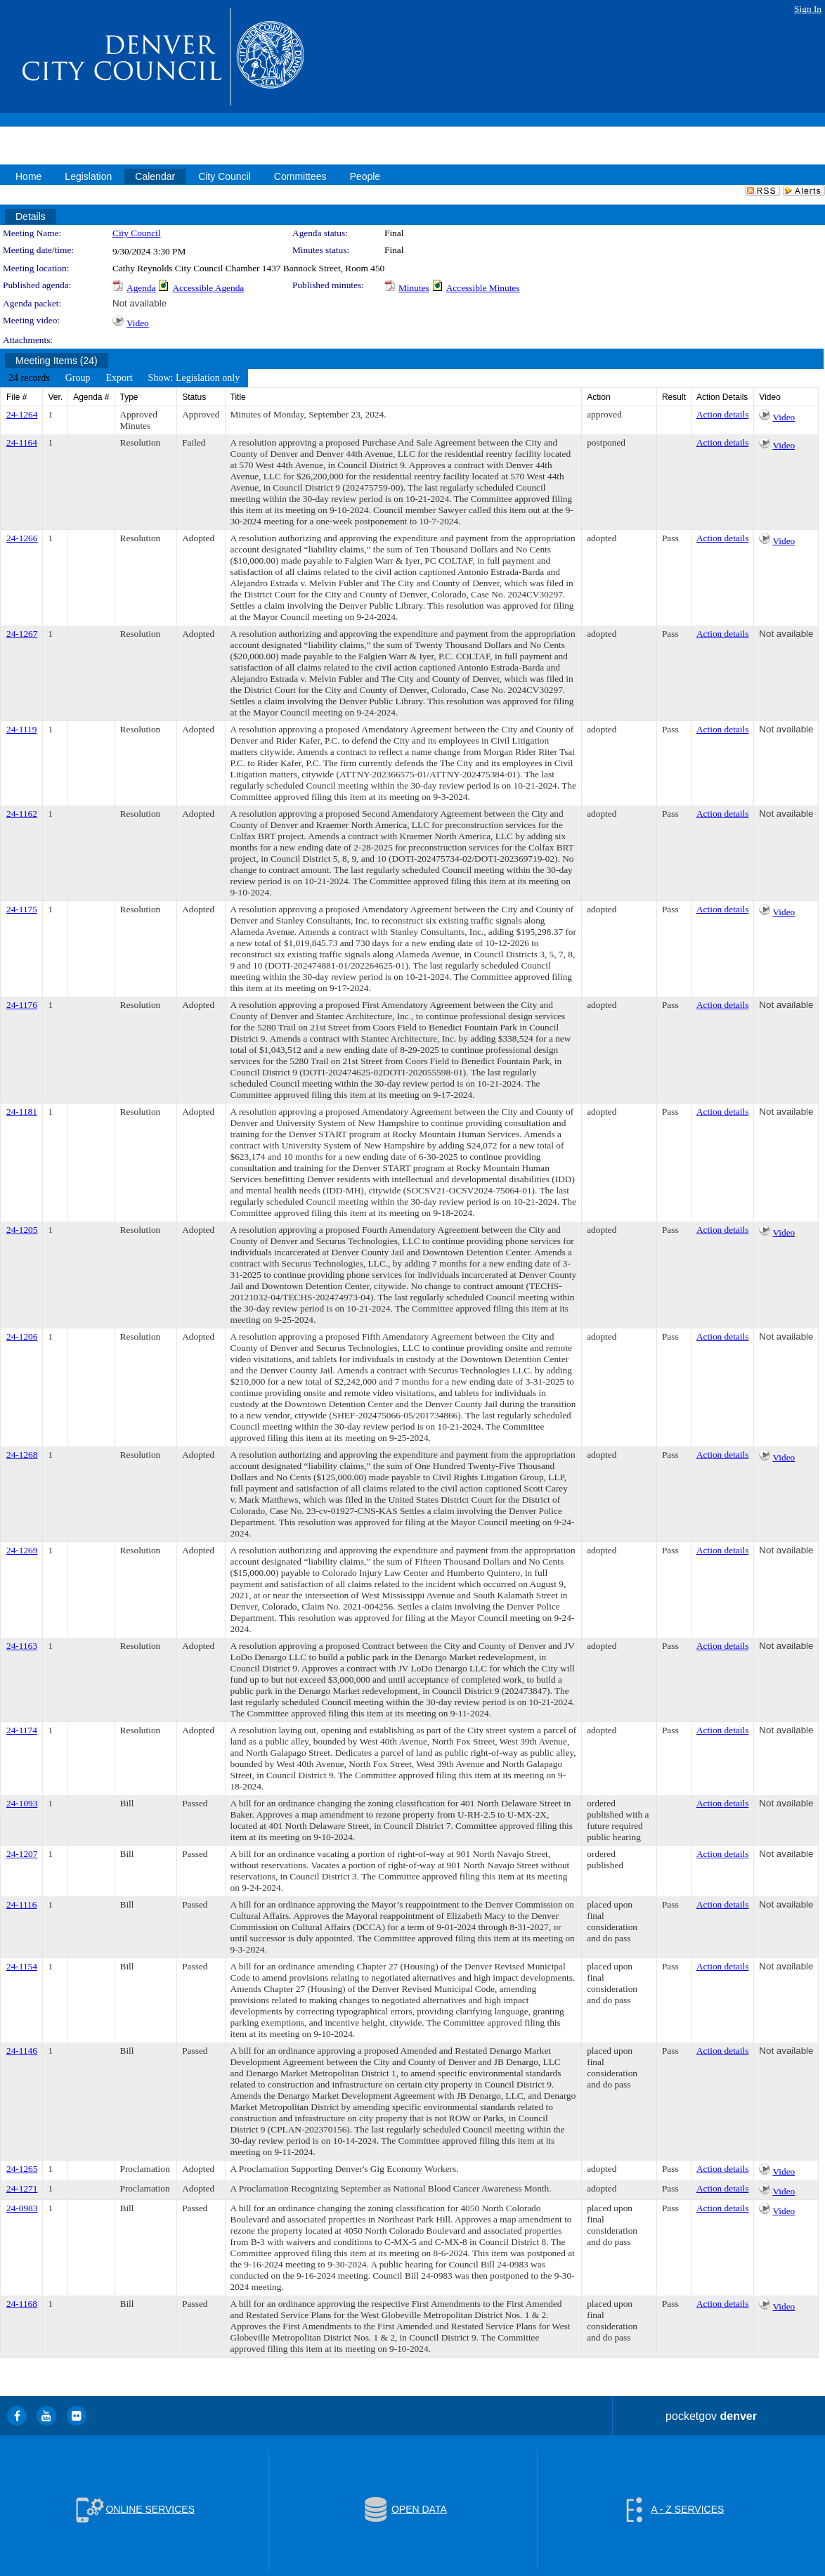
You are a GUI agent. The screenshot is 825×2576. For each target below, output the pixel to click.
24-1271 (21, 2188)
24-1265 (21, 2168)
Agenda (140, 288)
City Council (136, 233)
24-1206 (21, 1336)
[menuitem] (29, 378)
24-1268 (21, 1454)
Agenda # (91, 397)
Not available (139, 303)
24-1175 (21, 909)
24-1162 (21, 813)
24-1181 (21, 1111)
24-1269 (21, 1550)
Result (674, 397)
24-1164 (21, 442)
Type (129, 397)
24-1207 (21, 1854)
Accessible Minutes (483, 288)
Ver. (55, 397)
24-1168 (21, 2303)
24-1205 (21, 1229)
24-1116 (21, 1904)
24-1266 (21, 538)
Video (137, 323)
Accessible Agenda (208, 288)
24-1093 (21, 1803)
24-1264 (21, 414)
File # (16, 397)
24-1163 (21, 1645)
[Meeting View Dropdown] (194, 378)
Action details (722, 414)
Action (598, 397)
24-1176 (21, 1004)
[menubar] (124, 378)
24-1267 (21, 633)
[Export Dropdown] (119, 378)
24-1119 (21, 729)
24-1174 (21, 1730)
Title (238, 397)
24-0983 (21, 2208)
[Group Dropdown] (78, 378)
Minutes (413, 288)
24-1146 (21, 2050)
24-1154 (21, 1966)
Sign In (807, 9)
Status (194, 397)
